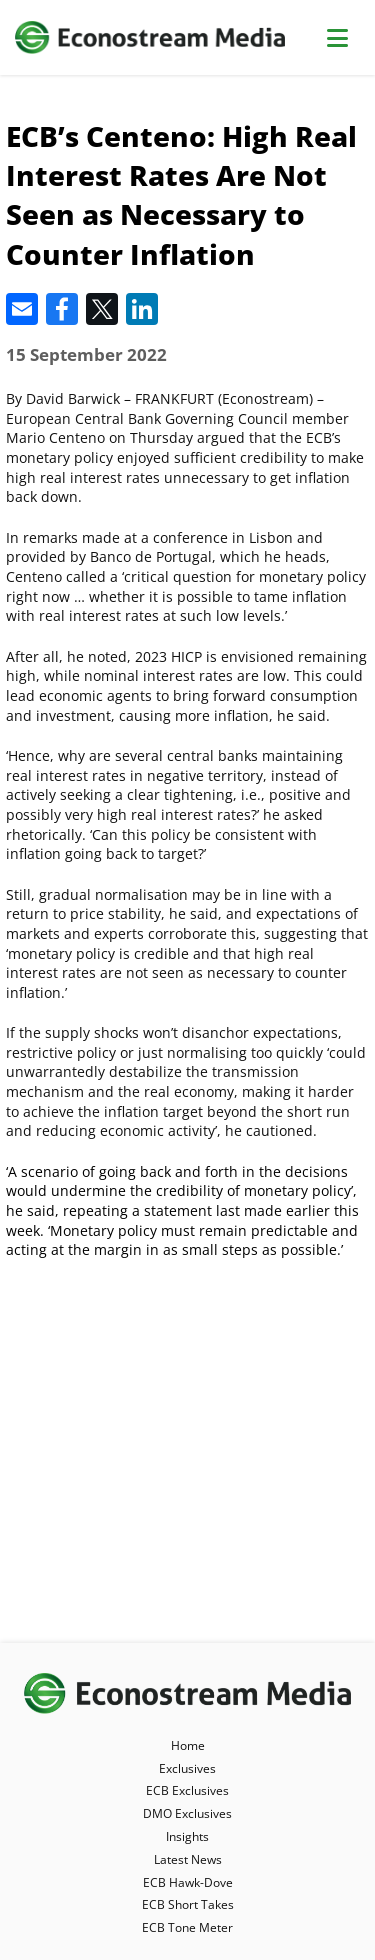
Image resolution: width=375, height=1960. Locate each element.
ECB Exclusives (187, 1790)
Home (188, 1745)
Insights (187, 1836)
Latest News (188, 1859)
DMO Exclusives (187, 1813)
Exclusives (187, 1768)
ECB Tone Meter (187, 1927)
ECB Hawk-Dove (188, 1882)
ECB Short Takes (188, 1904)
